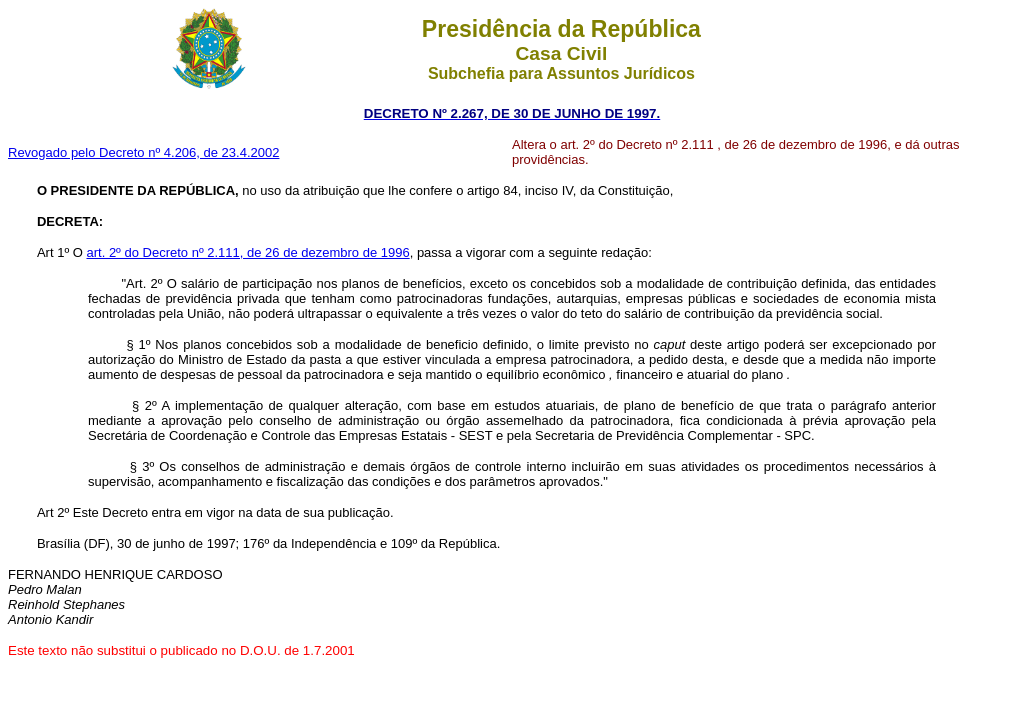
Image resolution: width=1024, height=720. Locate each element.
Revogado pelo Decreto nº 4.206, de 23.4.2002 (143, 152)
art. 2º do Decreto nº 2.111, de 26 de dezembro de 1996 (247, 252)
